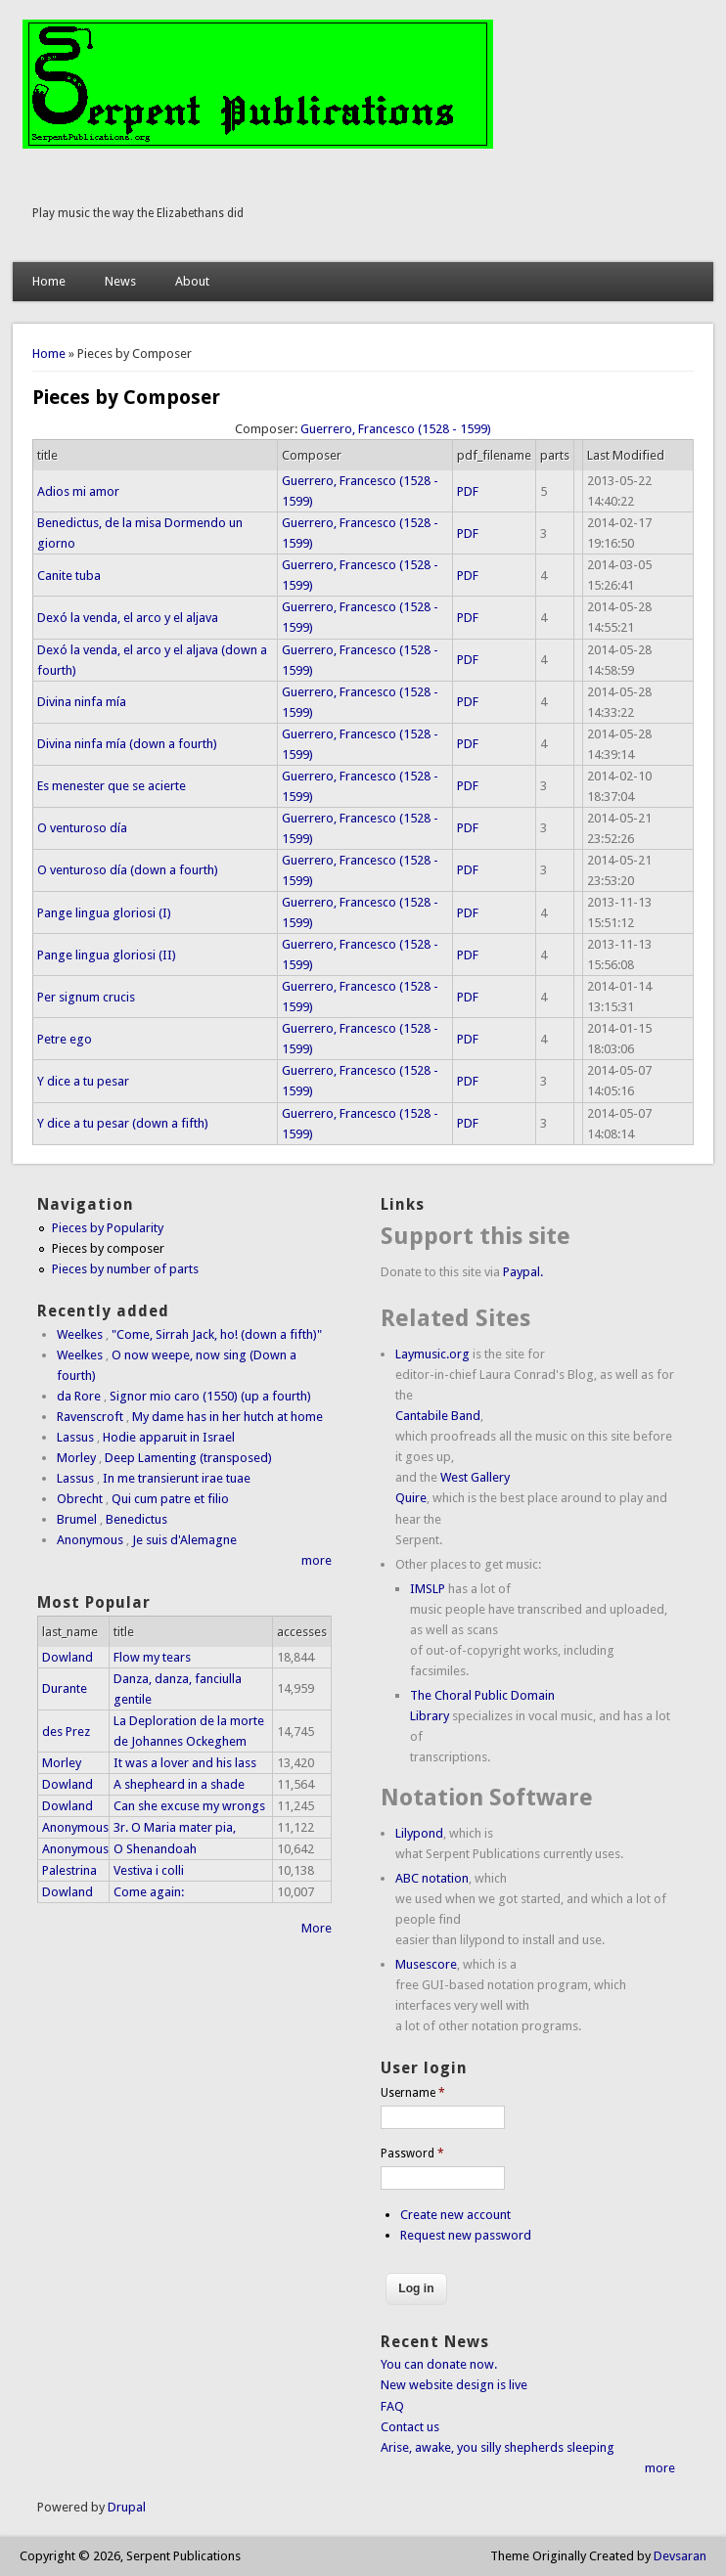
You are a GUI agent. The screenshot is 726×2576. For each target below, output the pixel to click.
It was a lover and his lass (184, 1762)
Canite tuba (69, 575)
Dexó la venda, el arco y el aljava (127, 617)
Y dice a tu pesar (83, 1081)
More (316, 1928)
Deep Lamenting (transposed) (188, 1457)
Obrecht (80, 1498)
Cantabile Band (437, 1415)
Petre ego (64, 1039)
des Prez (66, 1731)
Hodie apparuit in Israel (169, 1437)
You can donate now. (439, 2364)
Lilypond (419, 1833)
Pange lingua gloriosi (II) (106, 955)
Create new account (455, 2214)
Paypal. (523, 1272)
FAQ (392, 2406)
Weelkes (80, 1334)
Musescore (426, 1964)
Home (49, 281)
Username (413, 2093)
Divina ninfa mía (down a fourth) (127, 743)
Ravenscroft (90, 1416)
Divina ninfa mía (81, 701)
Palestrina (69, 1870)
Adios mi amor (78, 491)
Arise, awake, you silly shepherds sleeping (497, 2447)
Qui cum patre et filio (170, 1498)
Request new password (465, 2235)
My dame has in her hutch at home (227, 1416)
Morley (76, 1457)
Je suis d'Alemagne (184, 1539)
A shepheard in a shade (179, 1784)
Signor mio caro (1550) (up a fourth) (210, 1396)
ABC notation (432, 1878)
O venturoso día (82, 828)
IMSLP (427, 1588)
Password (412, 2153)
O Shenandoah (155, 1849)
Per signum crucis (86, 997)
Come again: (148, 1892)
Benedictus (136, 1519)
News (120, 281)
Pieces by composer (108, 1248)
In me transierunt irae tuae (176, 1478)
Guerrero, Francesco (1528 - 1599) (395, 429)
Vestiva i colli (148, 1870)
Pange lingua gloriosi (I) (104, 913)
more (316, 1560)
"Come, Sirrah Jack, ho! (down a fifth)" (217, 1334)
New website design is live (454, 2384)
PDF (467, 491)
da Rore (79, 1396)
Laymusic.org (432, 1354)
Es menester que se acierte (111, 785)
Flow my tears (152, 1657)
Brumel (77, 1519)
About (192, 281)
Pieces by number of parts (125, 1269)
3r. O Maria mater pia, (174, 1827)
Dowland (67, 1657)
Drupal (127, 2507)
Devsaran (680, 2556)
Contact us (410, 2427)
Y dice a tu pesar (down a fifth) (122, 1123)
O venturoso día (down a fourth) (127, 870)
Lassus (75, 1437)
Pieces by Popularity (107, 1228)
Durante (64, 1688)
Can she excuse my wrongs (189, 1806)
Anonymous (90, 1539)
